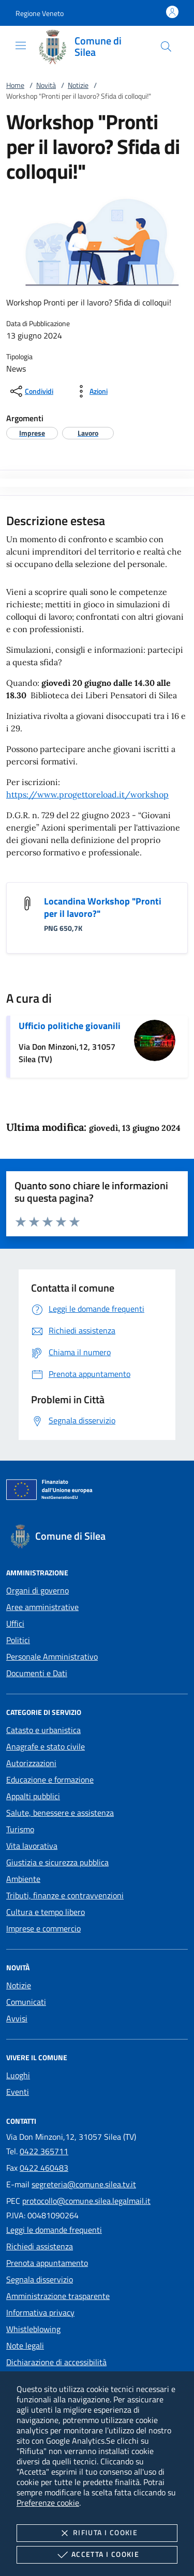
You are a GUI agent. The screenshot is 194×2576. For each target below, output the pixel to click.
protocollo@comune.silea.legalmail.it (86, 2201)
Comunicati (26, 2002)
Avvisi (16, 2018)
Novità (46, 85)
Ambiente (23, 1879)
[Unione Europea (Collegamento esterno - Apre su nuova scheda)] (97, 1491)
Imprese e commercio (43, 1928)
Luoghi (18, 2075)
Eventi (17, 2092)
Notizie (78, 85)
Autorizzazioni (31, 1763)
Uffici (15, 1623)
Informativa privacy (40, 2312)
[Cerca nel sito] (166, 46)
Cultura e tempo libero (45, 1912)
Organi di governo (37, 1590)
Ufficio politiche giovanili (70, 1026)
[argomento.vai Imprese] (32, 432)
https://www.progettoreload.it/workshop (87, 794)
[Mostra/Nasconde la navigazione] (20, 45)
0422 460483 (44, 2167)
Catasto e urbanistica (43, 1730)
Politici (18, 1640)
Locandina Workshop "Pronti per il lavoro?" (102, 907)
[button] (40, 13)
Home (15, 85)
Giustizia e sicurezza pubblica (57, 1862)
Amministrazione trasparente (58, 2296)
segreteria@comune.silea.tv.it (84, 2184)
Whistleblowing (33, 2329)
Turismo (20, 1829)
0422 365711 (44, 2151)
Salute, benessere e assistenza (60, 1812)
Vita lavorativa (31, 1845)
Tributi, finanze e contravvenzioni (65, 1895)
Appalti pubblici (33, 1796)
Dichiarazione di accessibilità (56, 2362)
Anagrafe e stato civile (45, 1746)
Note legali (25, 2345)
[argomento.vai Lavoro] (88, 432)
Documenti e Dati (36, 1673)
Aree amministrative (42, 1607)
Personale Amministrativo (52, 1656)
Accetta (97, 2555)
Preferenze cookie (48, 2502)
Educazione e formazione (50, 1779)
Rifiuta (97, 2533)
